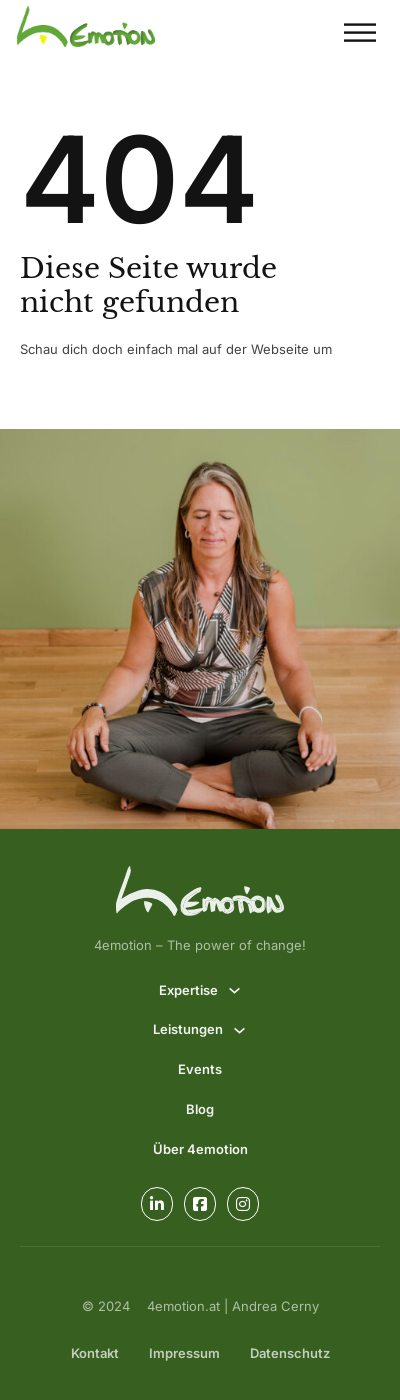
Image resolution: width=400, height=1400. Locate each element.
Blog (200, 1109)
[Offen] (360, 32)
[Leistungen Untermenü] (239, 1030)
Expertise (188, 990)
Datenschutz (290, 1353)
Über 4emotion (200, 1149)
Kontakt (95, 1353)
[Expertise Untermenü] (234, 990)
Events (200, 1069)
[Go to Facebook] (200, 1204)
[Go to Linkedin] (157, 1204)
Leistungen (188, 1029)
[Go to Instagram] (243, 1204)
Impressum (184, 1353)
